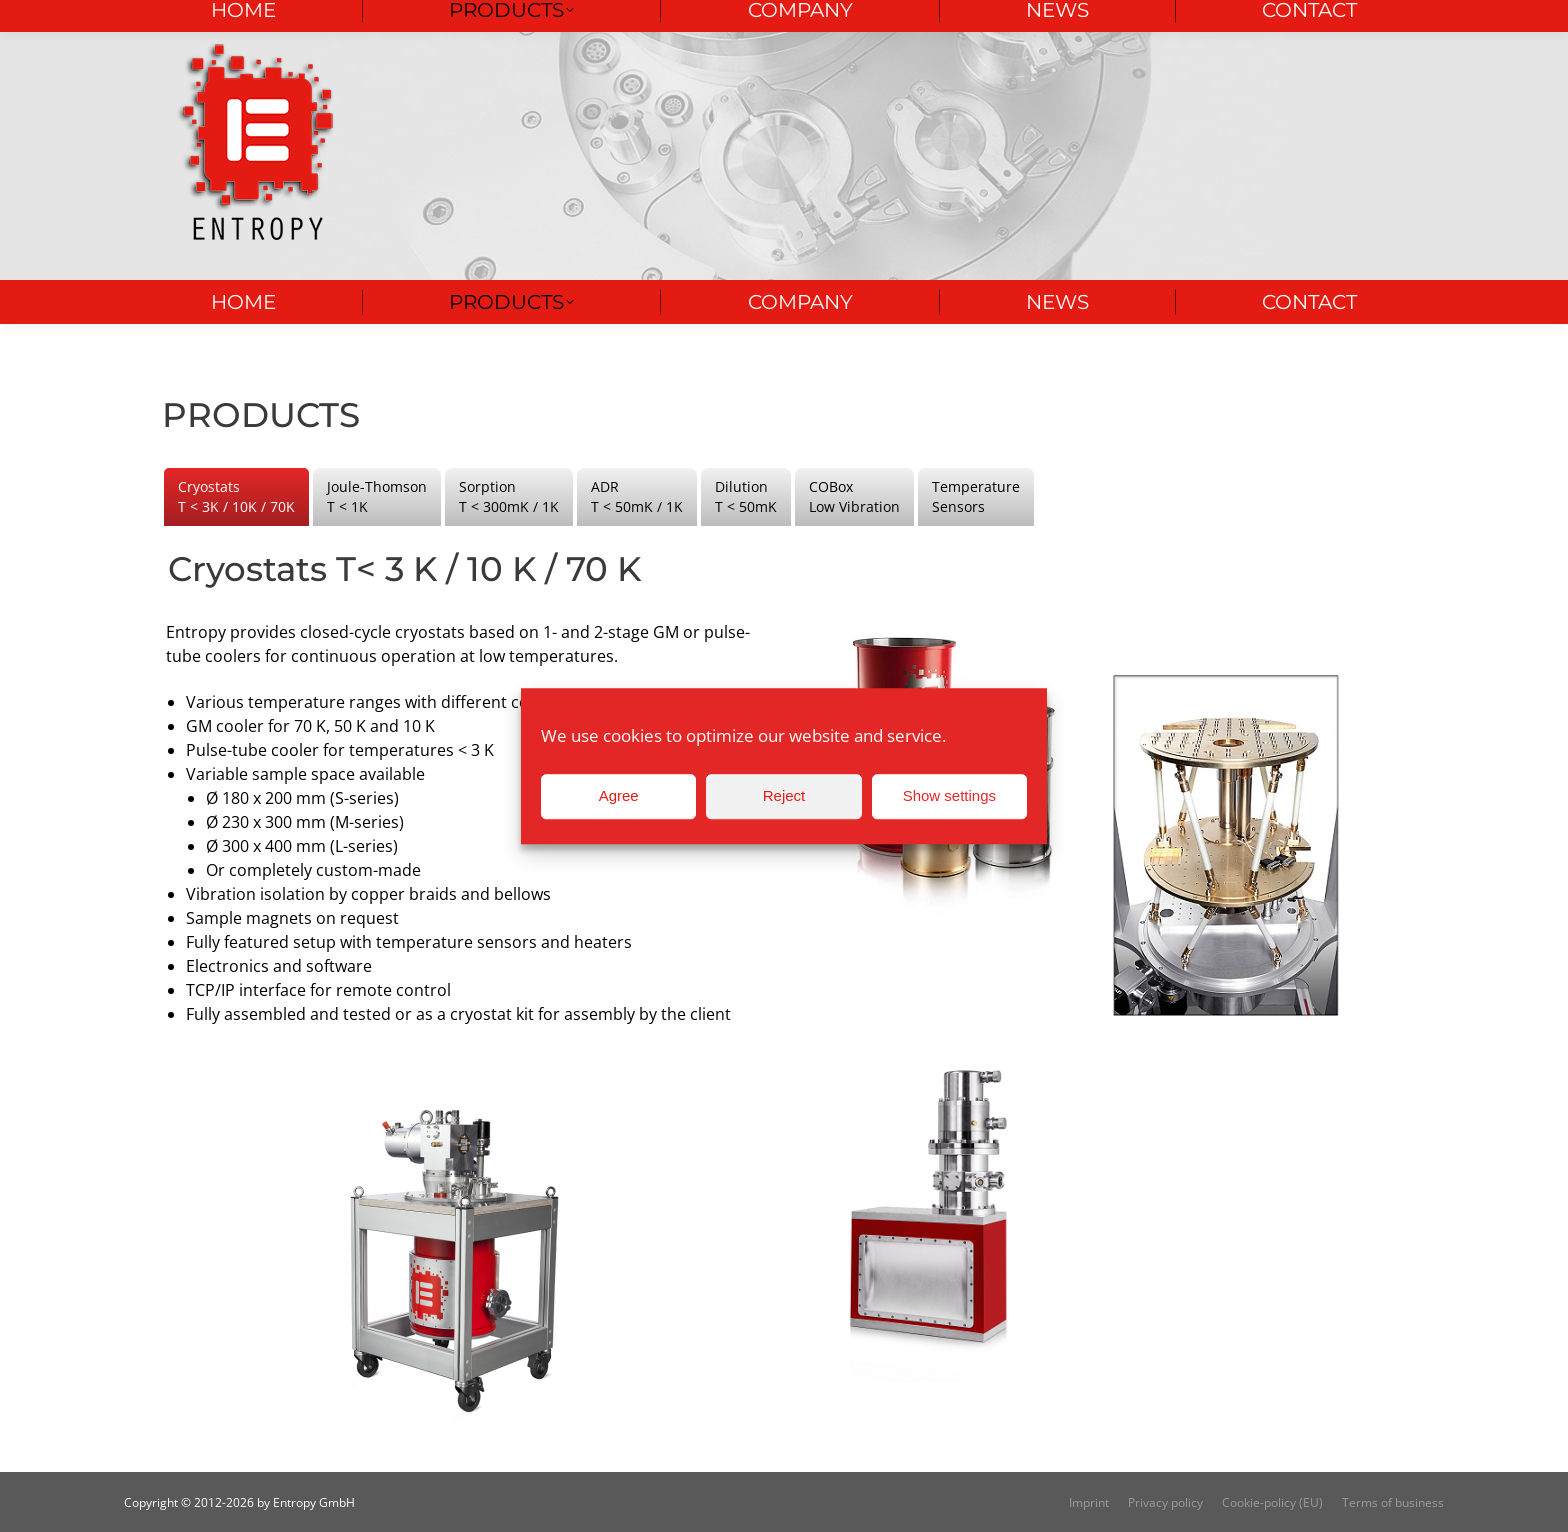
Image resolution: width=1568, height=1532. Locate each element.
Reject (784, 795)
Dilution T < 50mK (746, 496)
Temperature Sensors (976, 496)
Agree (619, 795)
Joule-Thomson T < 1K (377, 496)
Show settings (949, 795)
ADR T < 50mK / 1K (637, 496)
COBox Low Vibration (854, 496)
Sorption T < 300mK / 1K (509, 496)
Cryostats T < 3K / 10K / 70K (236, 496)
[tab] (236, 497)
